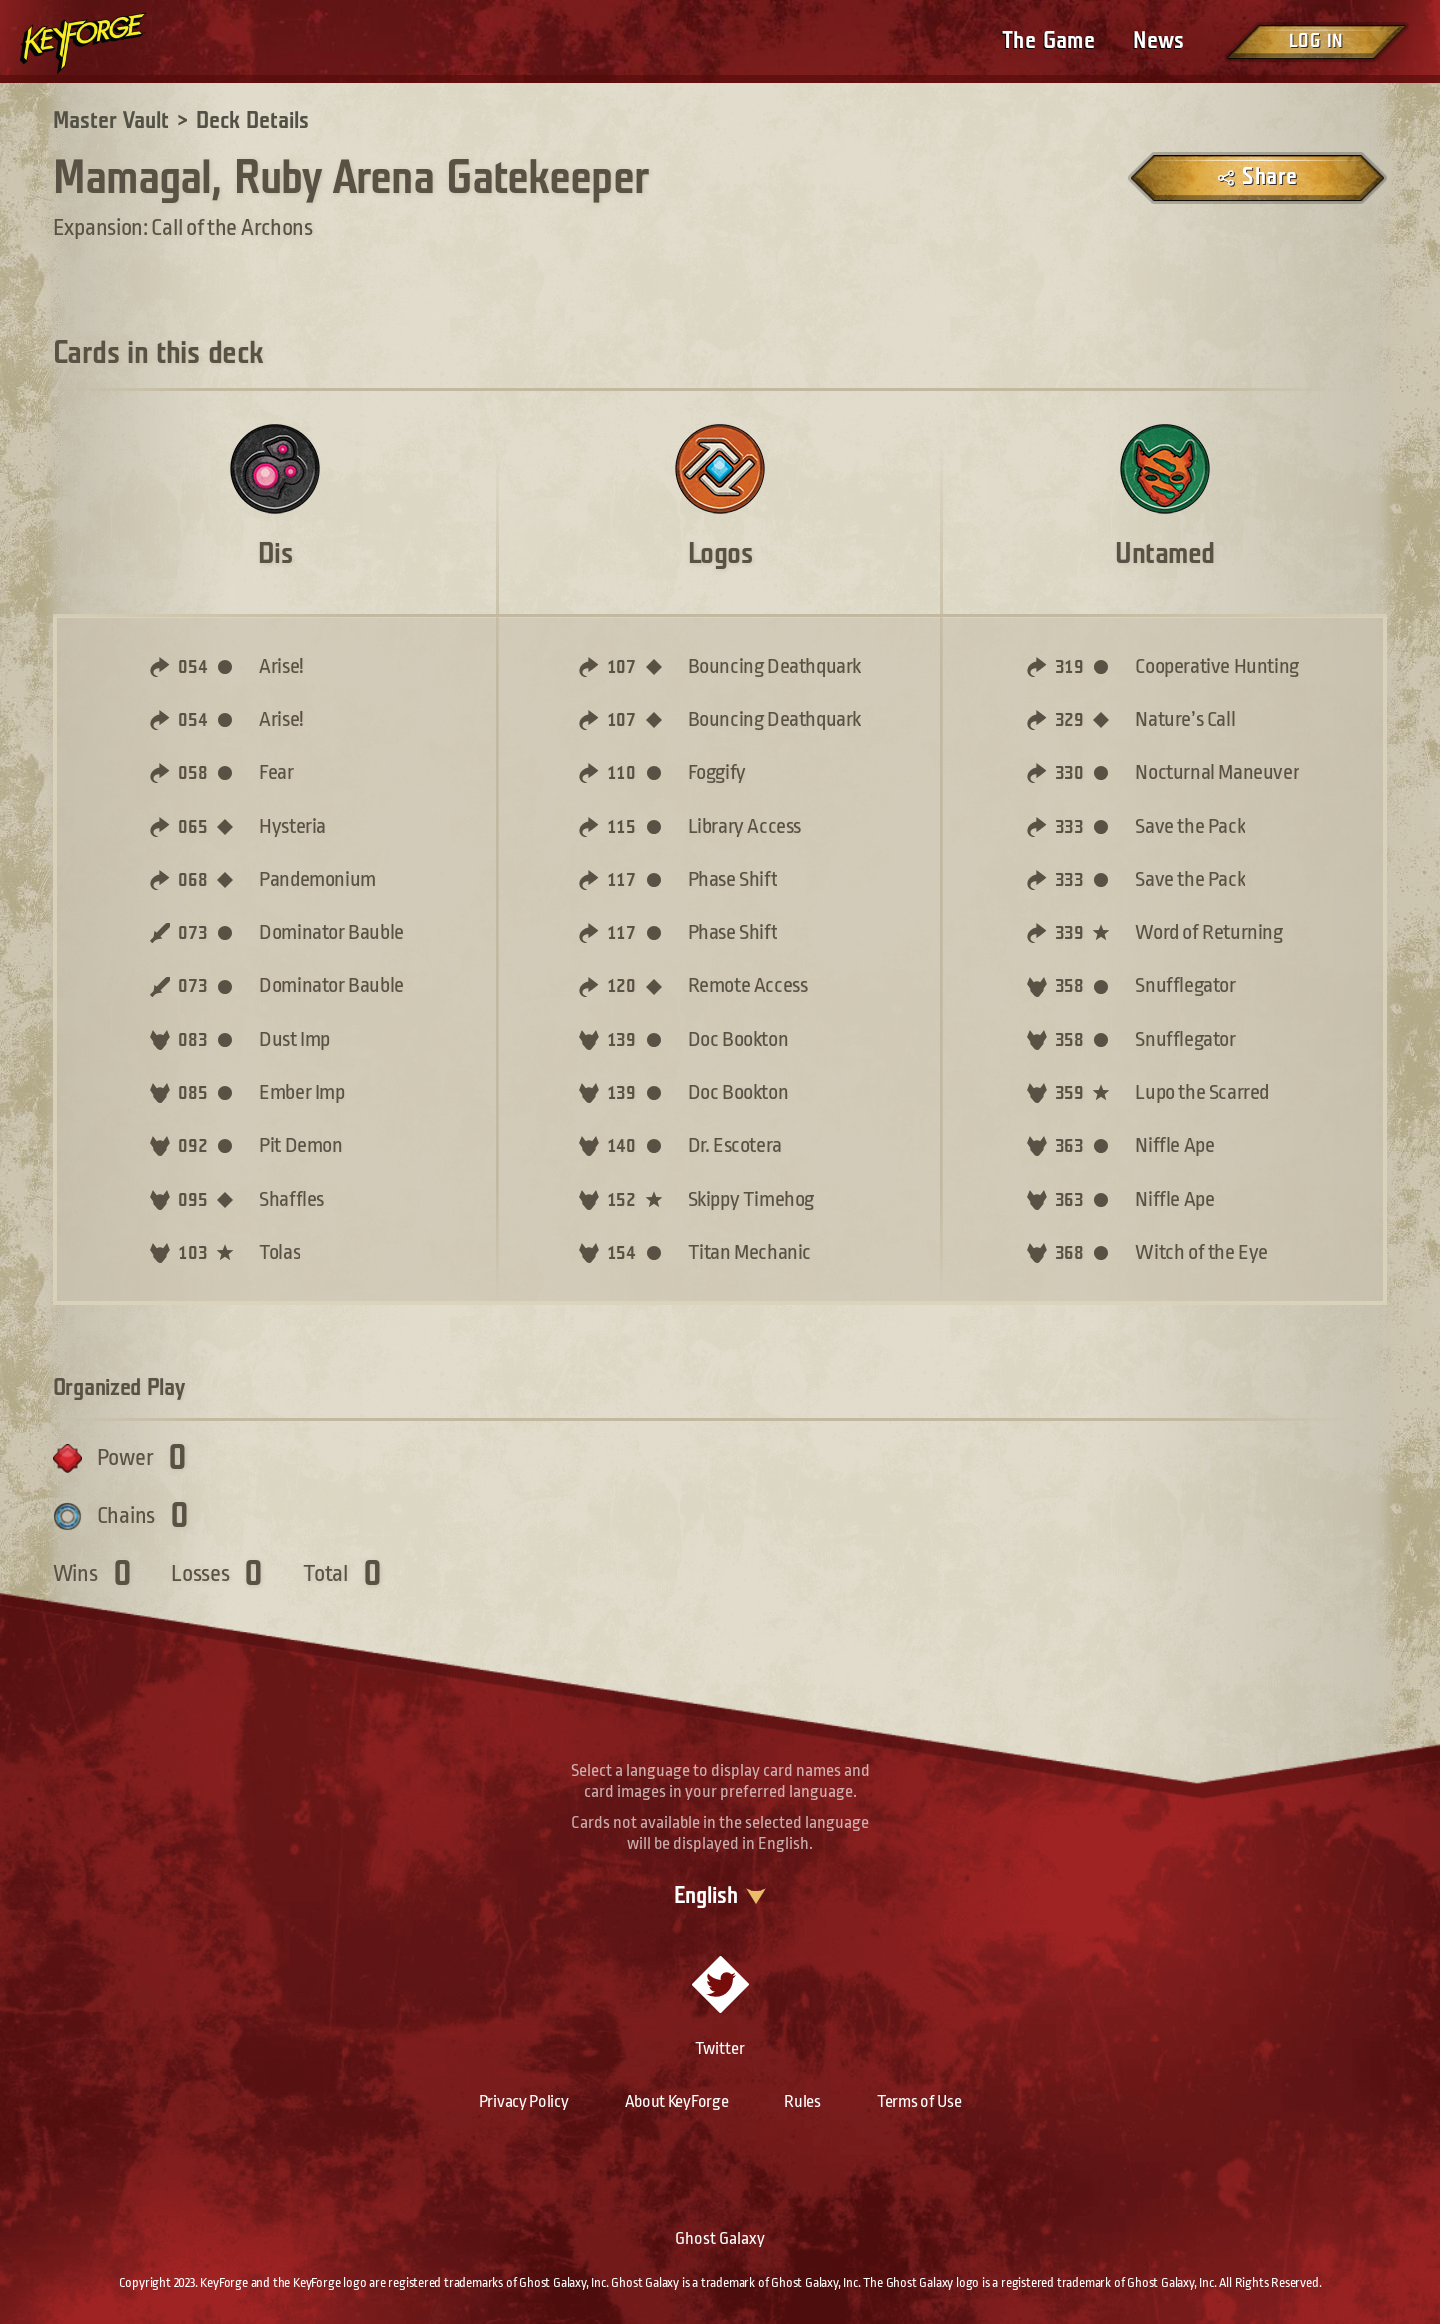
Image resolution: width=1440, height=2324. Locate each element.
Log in (1316, 41)
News (1159, 41)
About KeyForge (677, 2101)
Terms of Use (919, 2101)
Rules (802, 2101)
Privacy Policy (524, 2101)
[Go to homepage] (100, 43)
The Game (1048, 41)
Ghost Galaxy (720, 2238)
